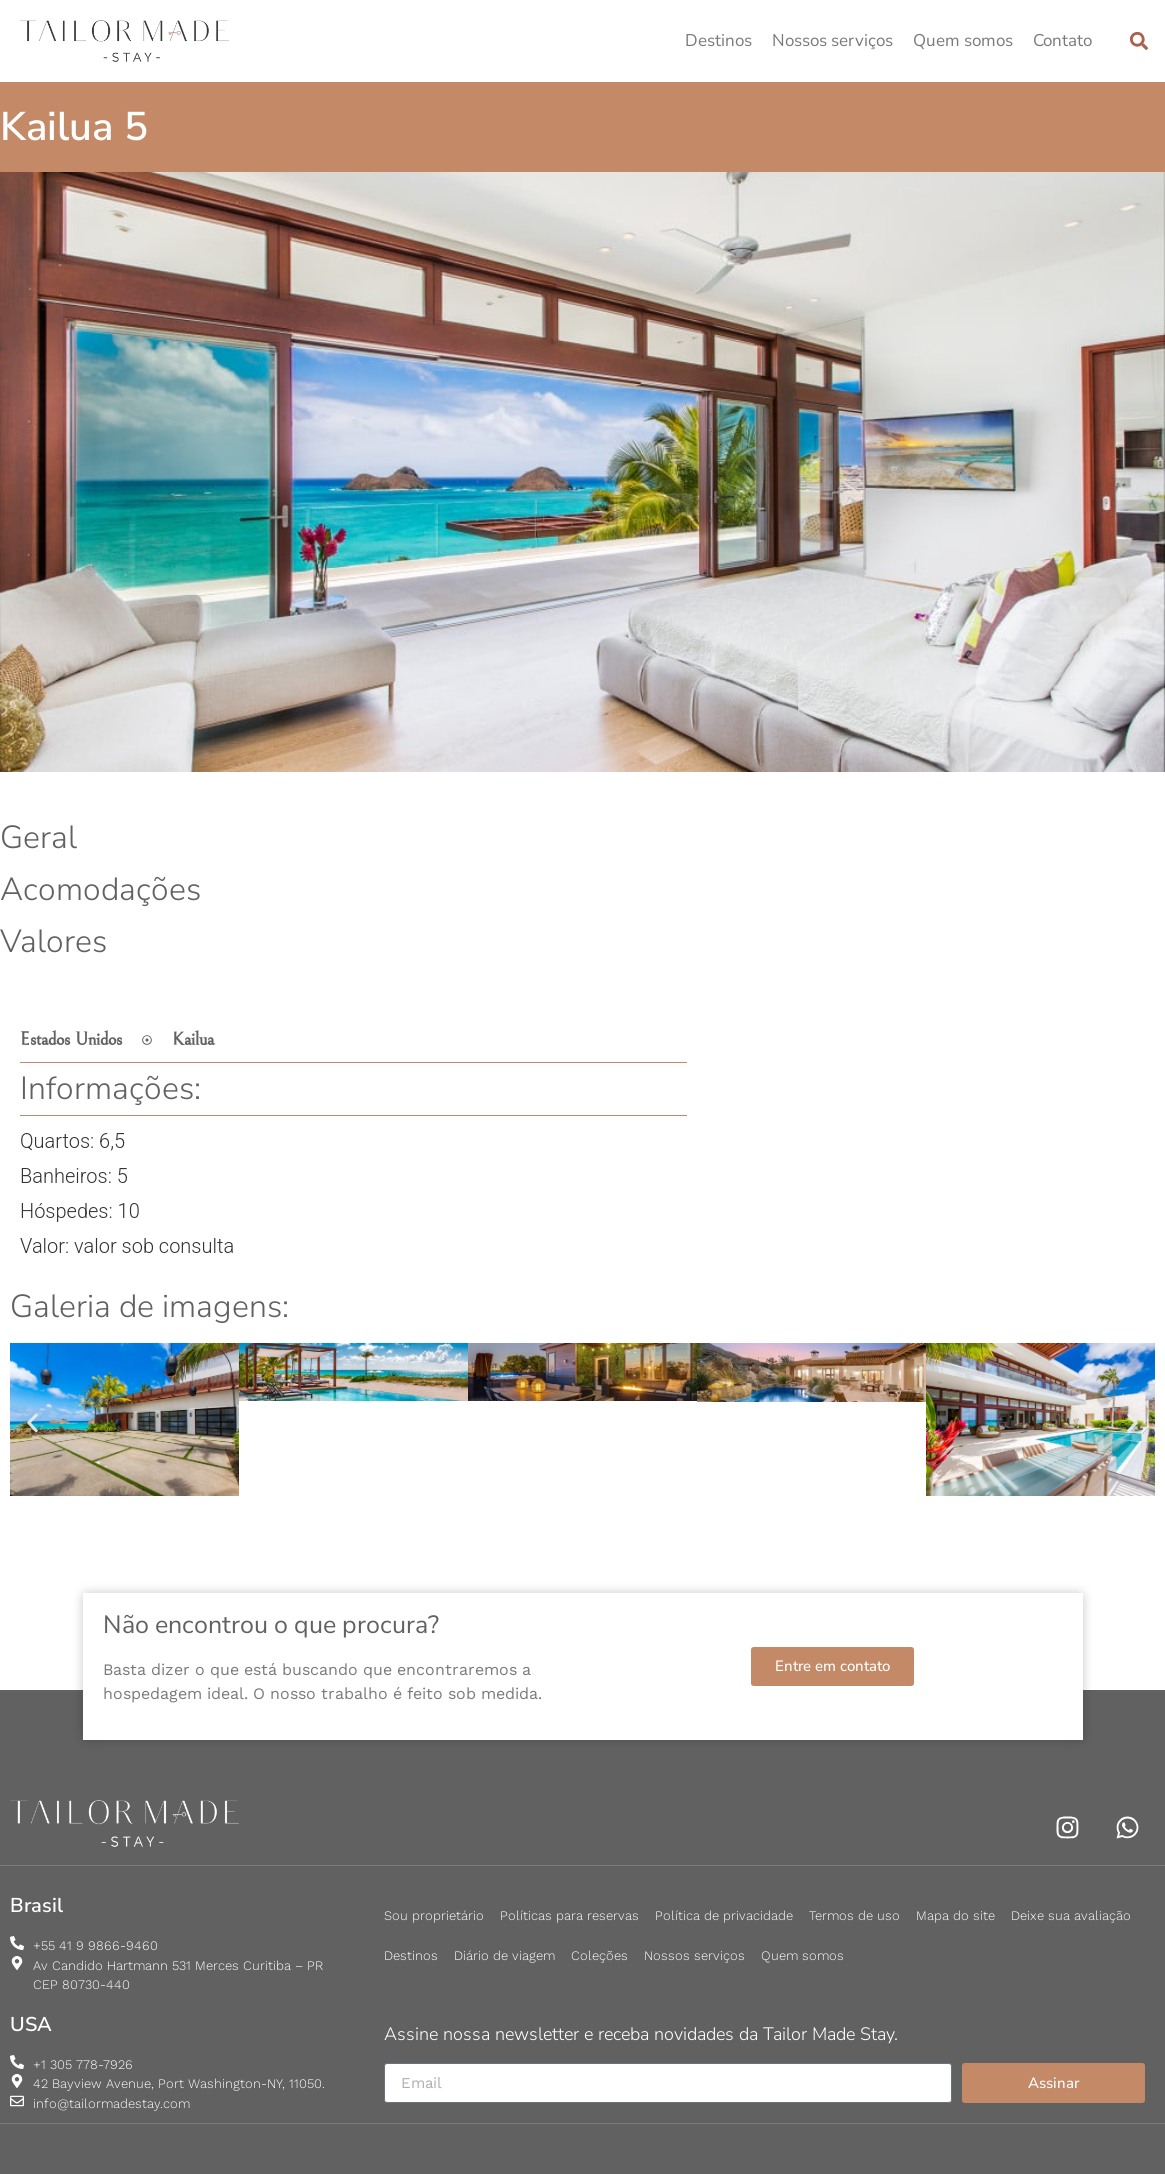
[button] (1138, 41)
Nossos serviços (832, 40)
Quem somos (963, 40)
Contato (1062, 40)
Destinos (718, 40)
